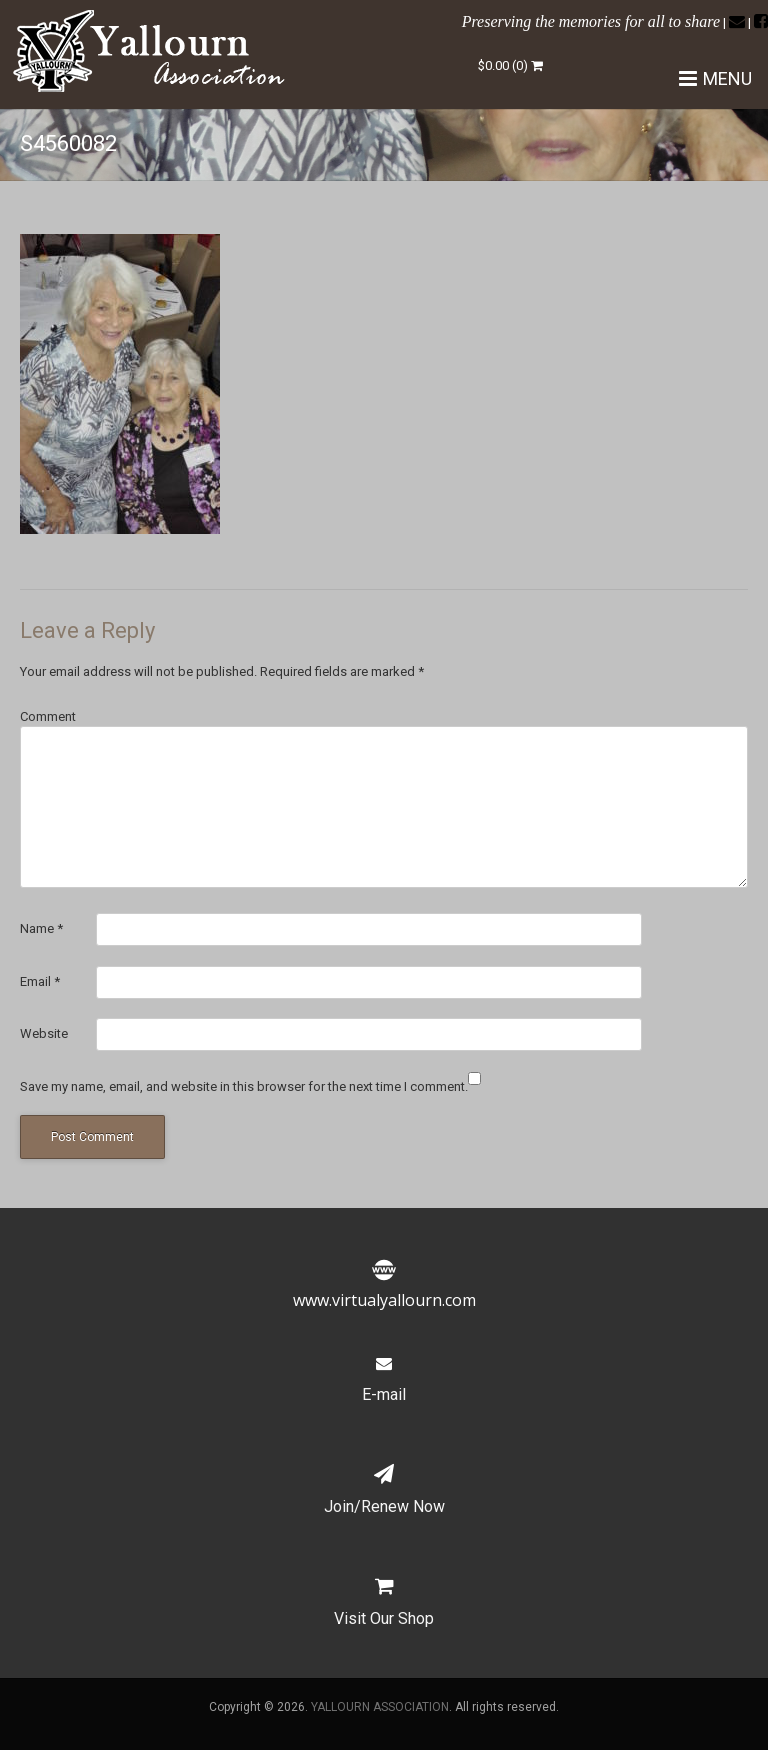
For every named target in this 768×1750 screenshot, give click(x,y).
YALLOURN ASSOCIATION (380, 1707)
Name (41, 928)
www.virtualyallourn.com (384, 1288)
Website (44, 1033)
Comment (48, 716)
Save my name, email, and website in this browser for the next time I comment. (244, 1086)
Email (40, 981)
